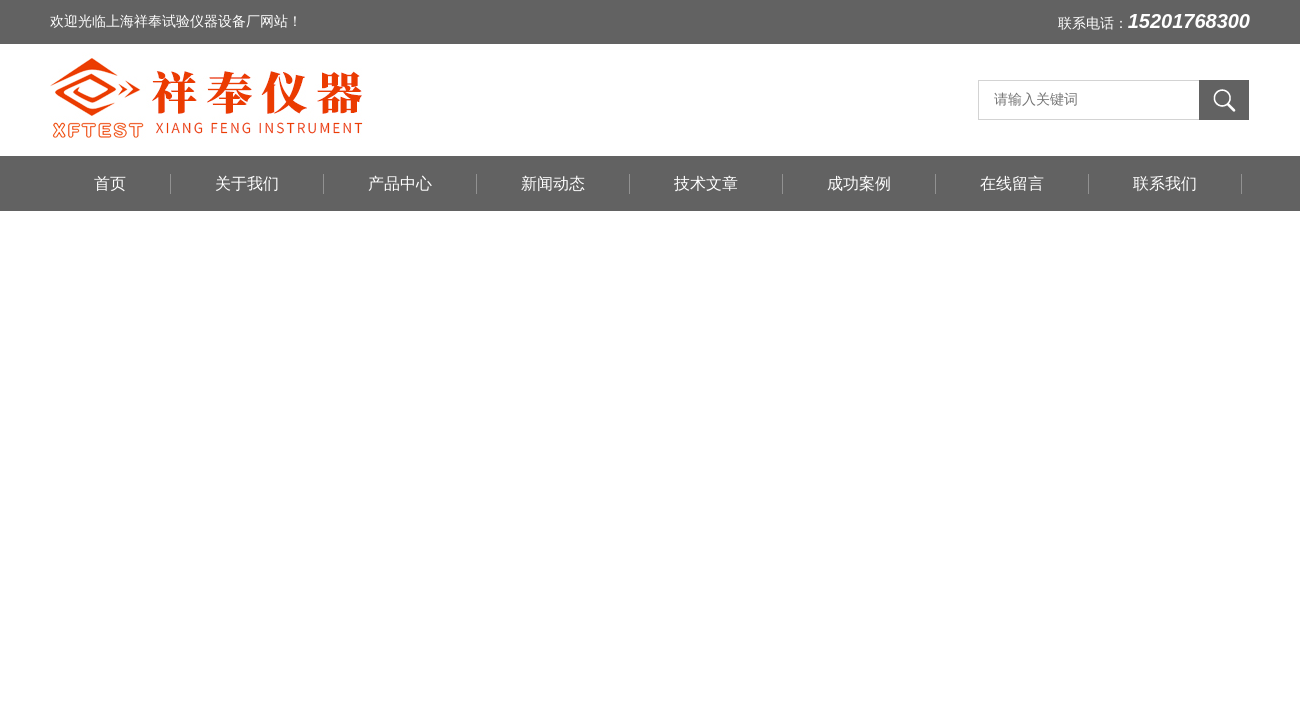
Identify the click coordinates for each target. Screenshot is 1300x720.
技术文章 (706, 183)
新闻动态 (553, 183)
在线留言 (1012, 183)
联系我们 (1165, 183)
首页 (110, 183)
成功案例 (859, 183)
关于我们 (247, 183)
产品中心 (400, 183)
